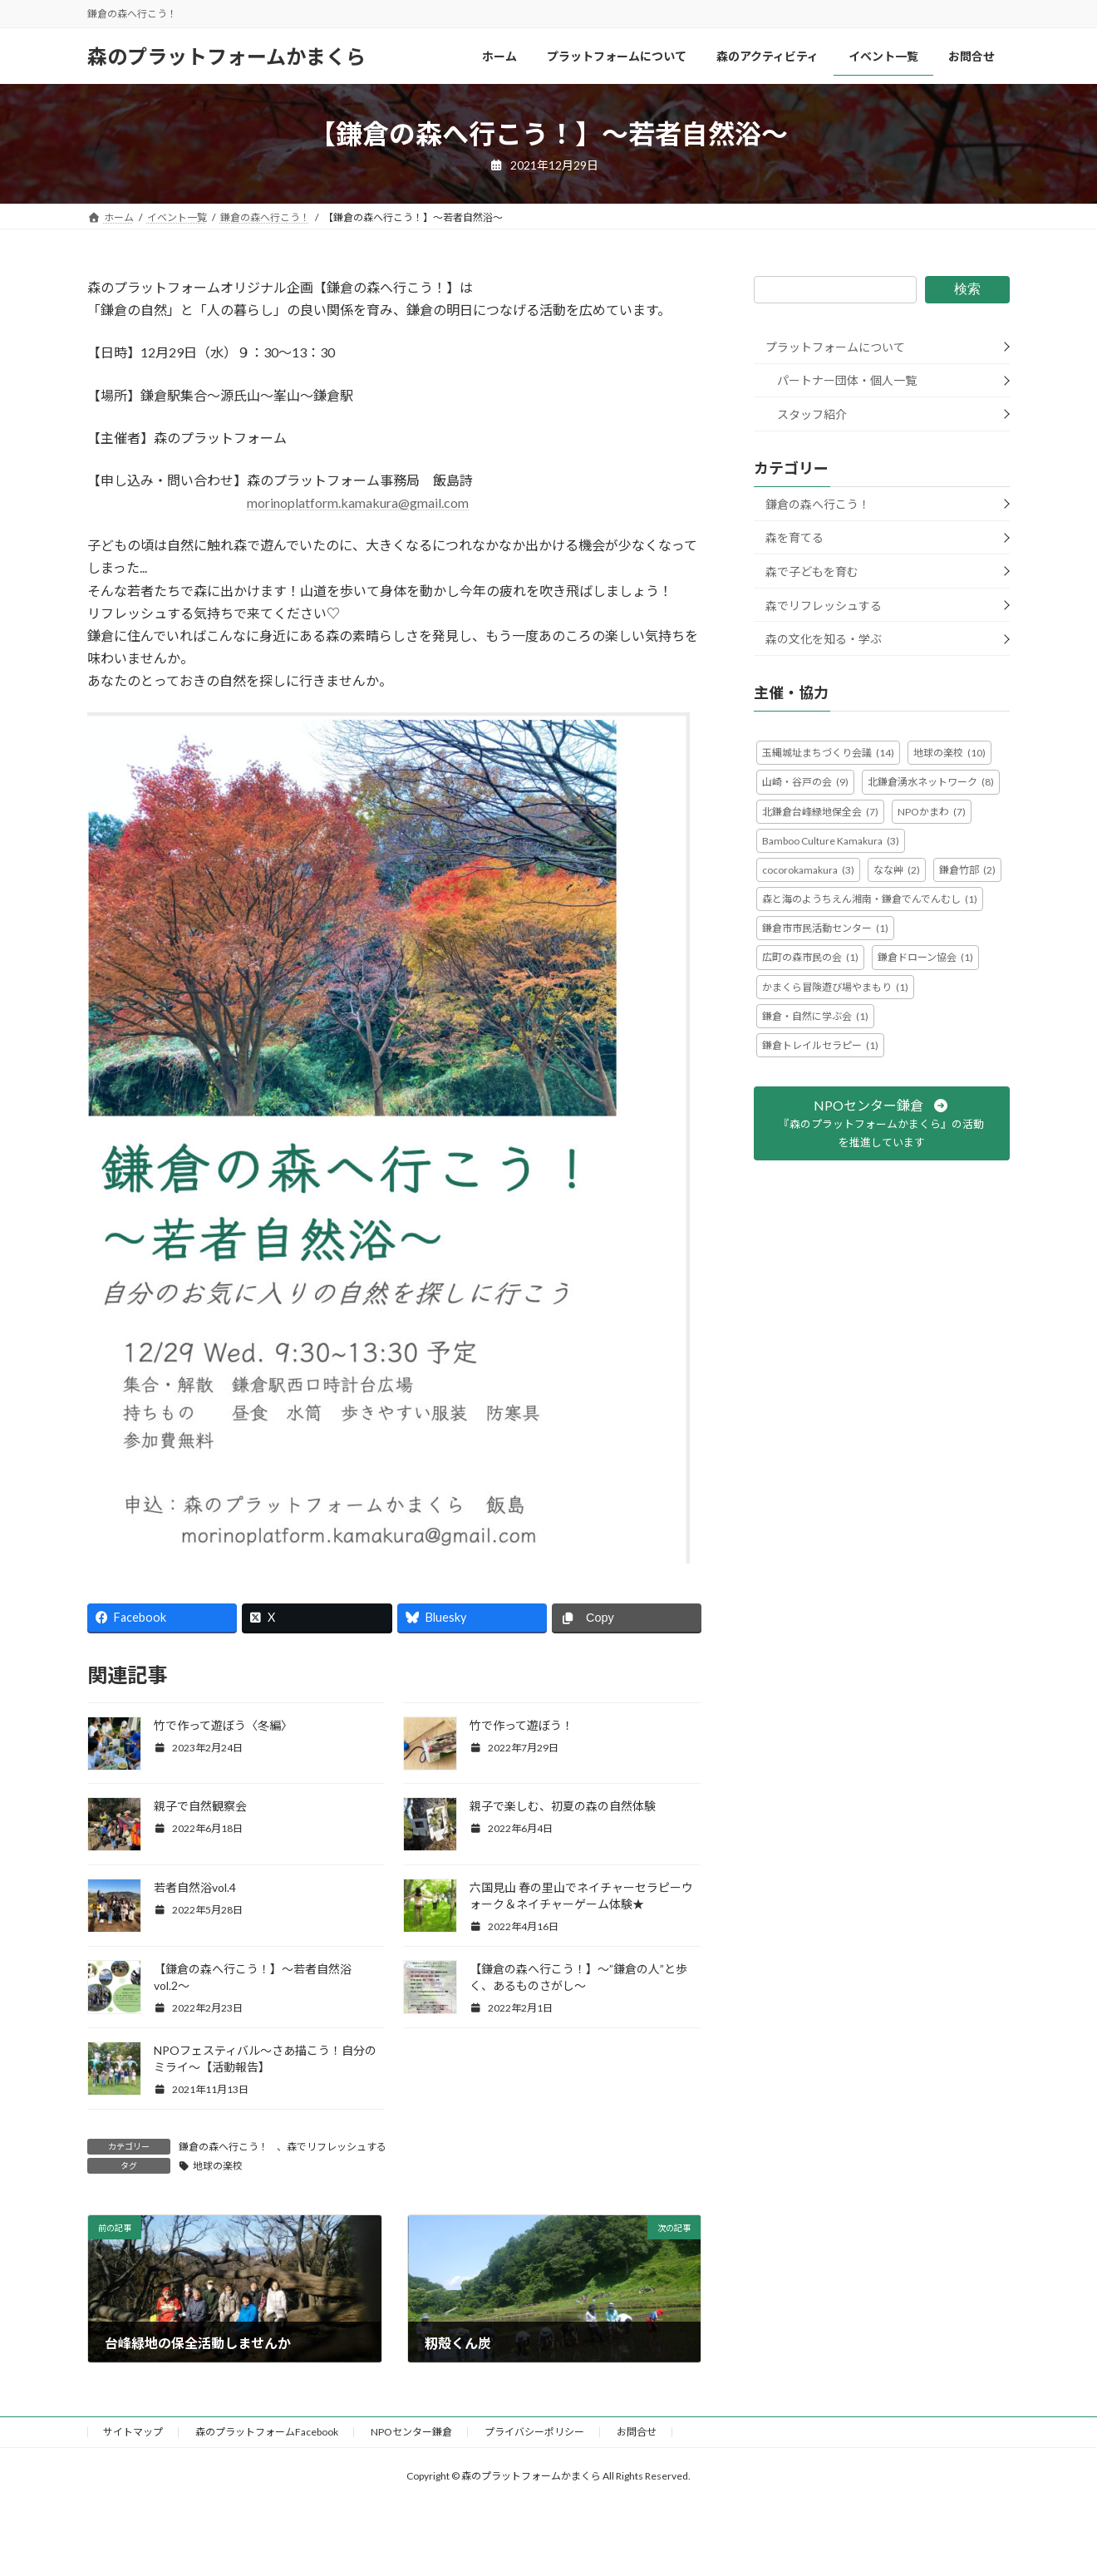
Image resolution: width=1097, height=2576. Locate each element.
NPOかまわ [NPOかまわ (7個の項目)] (932, 811)
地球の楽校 (218, 2166)
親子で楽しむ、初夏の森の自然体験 (563, 1806)
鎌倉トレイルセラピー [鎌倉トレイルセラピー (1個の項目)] (820, 1045)
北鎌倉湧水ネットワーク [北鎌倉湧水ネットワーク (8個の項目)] (931, 782)
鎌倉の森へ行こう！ (223, 2146)
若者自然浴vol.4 (195, 1887)
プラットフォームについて (835, 347)
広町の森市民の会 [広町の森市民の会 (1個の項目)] (810, 957)
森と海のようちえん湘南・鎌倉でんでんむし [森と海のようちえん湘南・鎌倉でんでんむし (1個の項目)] (869, 899)
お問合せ (637, 2432)
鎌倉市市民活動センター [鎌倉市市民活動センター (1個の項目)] (825, 928)
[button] (882, 1123)
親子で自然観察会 (200, 1806)
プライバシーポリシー (534, 2432)
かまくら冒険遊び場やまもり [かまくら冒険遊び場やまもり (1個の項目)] (835, 987)
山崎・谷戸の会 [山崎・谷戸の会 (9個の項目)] (805, 782)
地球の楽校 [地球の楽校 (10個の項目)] (949, 752)
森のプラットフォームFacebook (266, 2432)
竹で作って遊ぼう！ (521, 1725)
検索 (967, 289)
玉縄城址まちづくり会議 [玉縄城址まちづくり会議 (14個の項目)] (828, 752)
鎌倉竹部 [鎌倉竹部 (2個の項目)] (967, 870)
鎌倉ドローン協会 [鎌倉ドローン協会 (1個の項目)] (925, 957)
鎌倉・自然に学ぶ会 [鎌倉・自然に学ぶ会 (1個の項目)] (815, 1016)
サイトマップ (133, 2432)
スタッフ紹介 (812, 414)
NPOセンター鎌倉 (411, 2432)
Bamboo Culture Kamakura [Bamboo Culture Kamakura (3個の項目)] (830, 841)
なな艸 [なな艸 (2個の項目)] (896, 870)
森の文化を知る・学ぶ (823, 639)
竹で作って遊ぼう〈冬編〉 (223, 1725)
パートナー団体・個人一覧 (847, 380)
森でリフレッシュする (336, 2146)
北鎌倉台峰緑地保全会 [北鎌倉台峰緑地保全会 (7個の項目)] (820, 811)
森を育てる (794, 537)
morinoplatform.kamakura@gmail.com (358, 502)
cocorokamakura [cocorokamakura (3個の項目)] (808, 870)
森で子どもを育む (811, 571)
